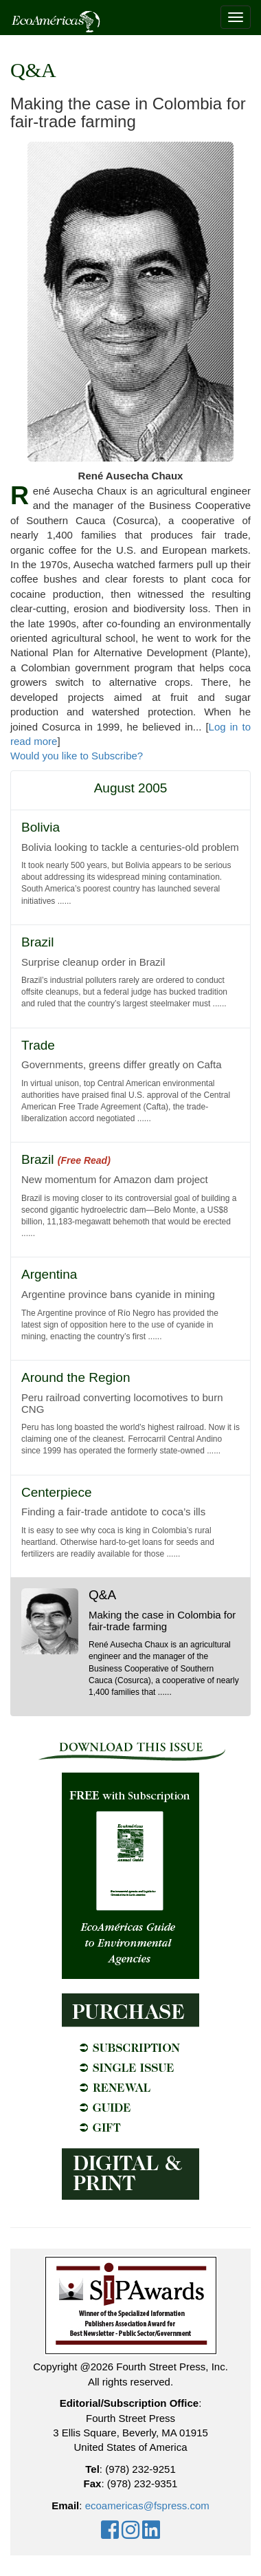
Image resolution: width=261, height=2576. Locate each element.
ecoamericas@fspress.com (147, 2505)
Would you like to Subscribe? (76, 755)
